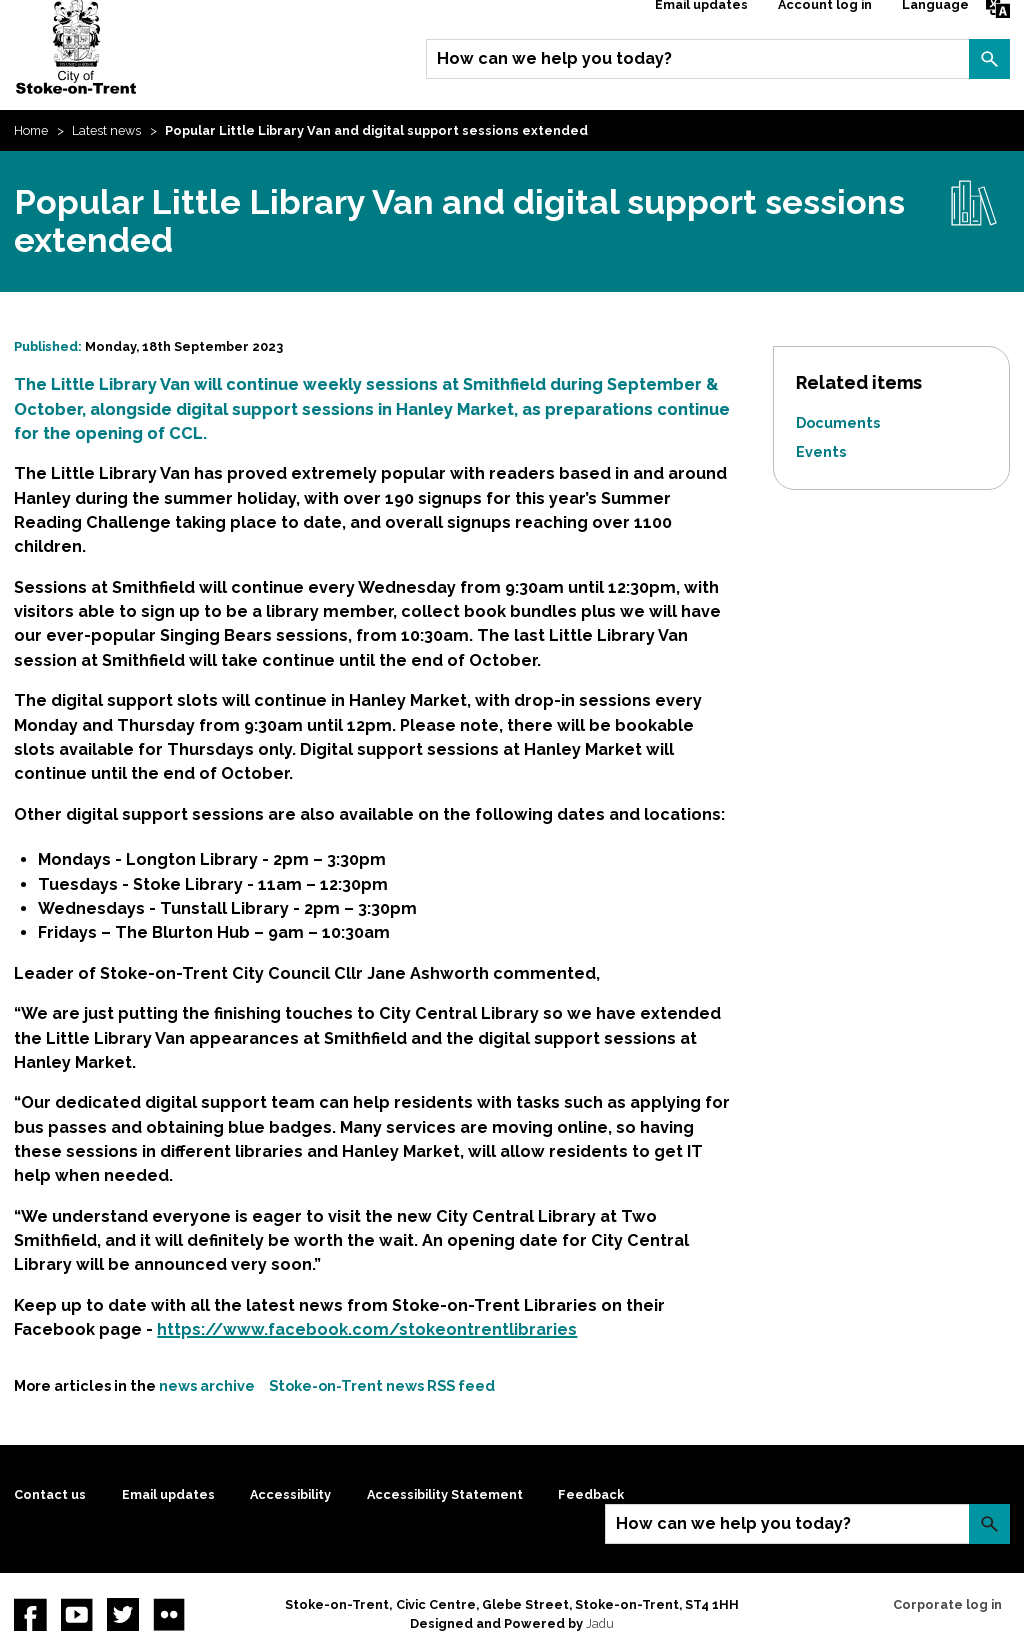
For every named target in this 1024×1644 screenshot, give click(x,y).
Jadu (600, 1623)
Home (31, 130)
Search (989, 59)
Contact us (50, 1494)
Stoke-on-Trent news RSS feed (382, 1385)
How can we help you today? (554, 58)
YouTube (77, 1614)
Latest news (106, 130)
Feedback (591, 1494)
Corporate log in (947, 1604)
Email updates (168, 1494)
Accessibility (290, 1494)
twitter (123, 1614)
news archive (207, 1385)
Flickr (169, 1614)
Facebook (30, 1614)
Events (821, 451)
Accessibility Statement (445, 1494)
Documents (838, 422)
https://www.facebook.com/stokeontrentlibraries (367, 1329)
